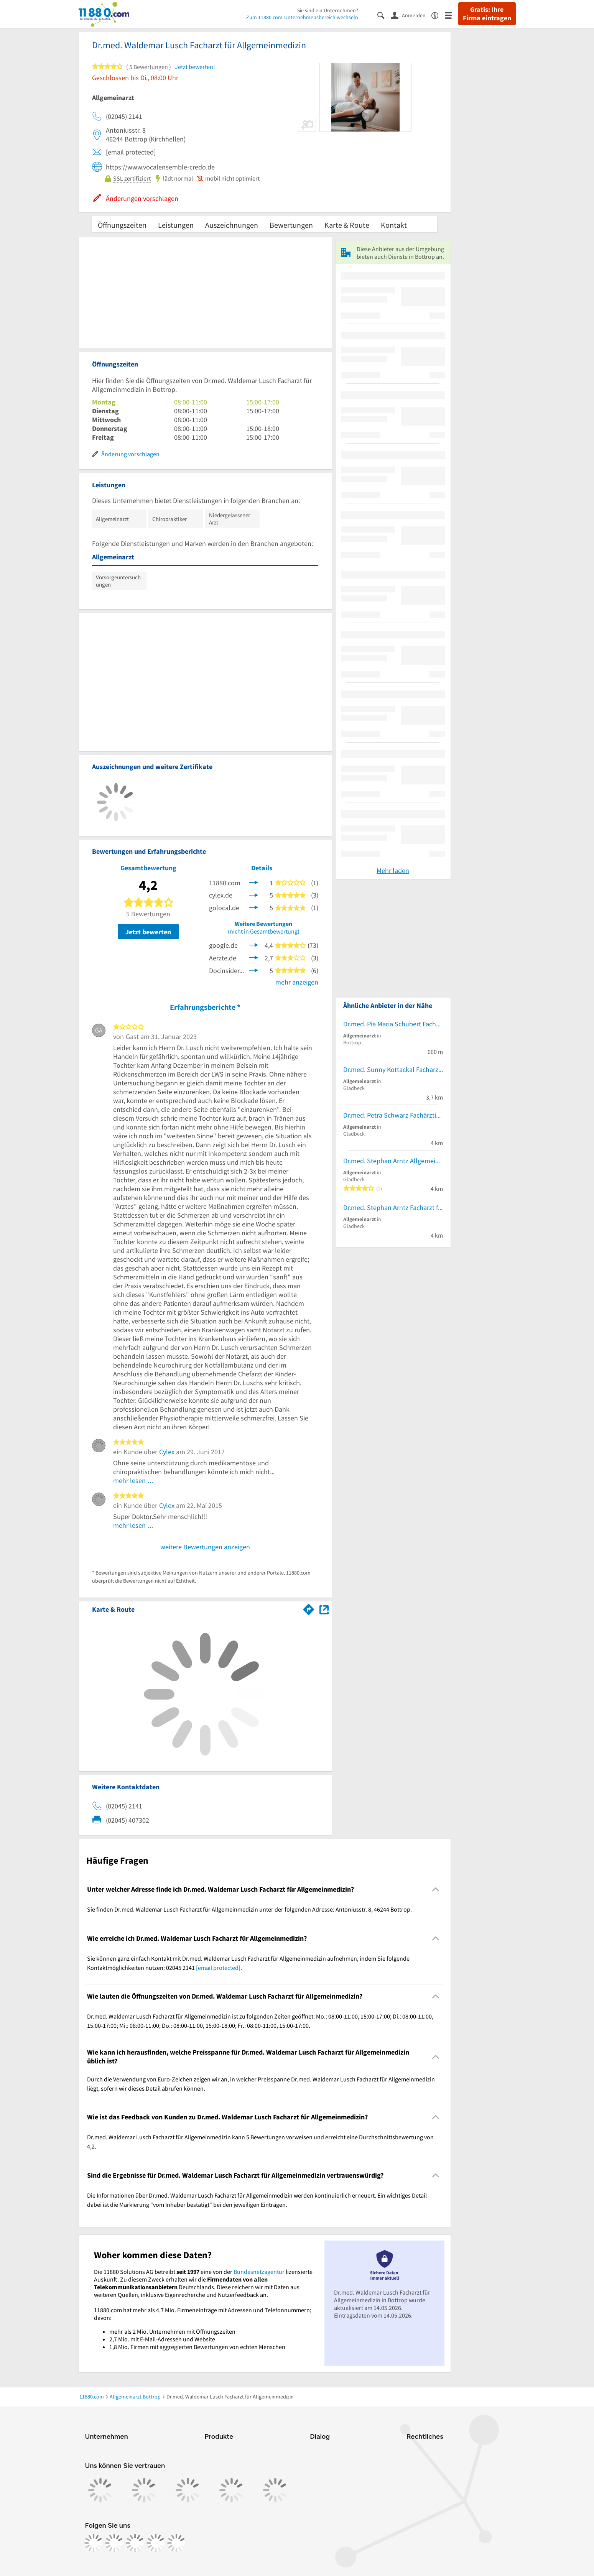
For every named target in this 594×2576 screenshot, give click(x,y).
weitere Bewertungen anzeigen (205, 1546)
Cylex (166, 1451)
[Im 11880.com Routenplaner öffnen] (308, 1608)
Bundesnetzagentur (259, 2271)
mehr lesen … (133, 1480)
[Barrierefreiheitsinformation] (438, 15)
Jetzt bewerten (148, 931)
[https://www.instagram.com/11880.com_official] (114, 2543)
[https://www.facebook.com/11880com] (93, 2543)
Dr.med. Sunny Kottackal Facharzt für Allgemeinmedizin (393, 1069)
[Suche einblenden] (384, 15)
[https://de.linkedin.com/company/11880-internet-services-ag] (155, 2543)
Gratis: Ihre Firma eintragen (487, 14)
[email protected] (218, 1967)
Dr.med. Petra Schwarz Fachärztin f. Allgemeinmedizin (393, 1115)
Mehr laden (393, 870)
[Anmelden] (411, 15)
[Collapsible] (435, 1889)
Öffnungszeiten (122, 225)
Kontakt (394, 225)
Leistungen (176, 225)
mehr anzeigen (296, 982)
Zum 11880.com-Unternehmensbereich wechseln (302, 17)
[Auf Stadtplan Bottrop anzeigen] (324, 1609)
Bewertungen (291, 225)
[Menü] (451, 15)
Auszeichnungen (231, 225)
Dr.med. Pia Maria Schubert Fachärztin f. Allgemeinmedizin (393, 1023)
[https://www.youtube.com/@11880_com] (176, 2543)
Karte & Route (346, 225)
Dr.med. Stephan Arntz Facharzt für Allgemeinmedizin (393, 1207)
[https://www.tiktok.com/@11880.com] (135, 2543)
